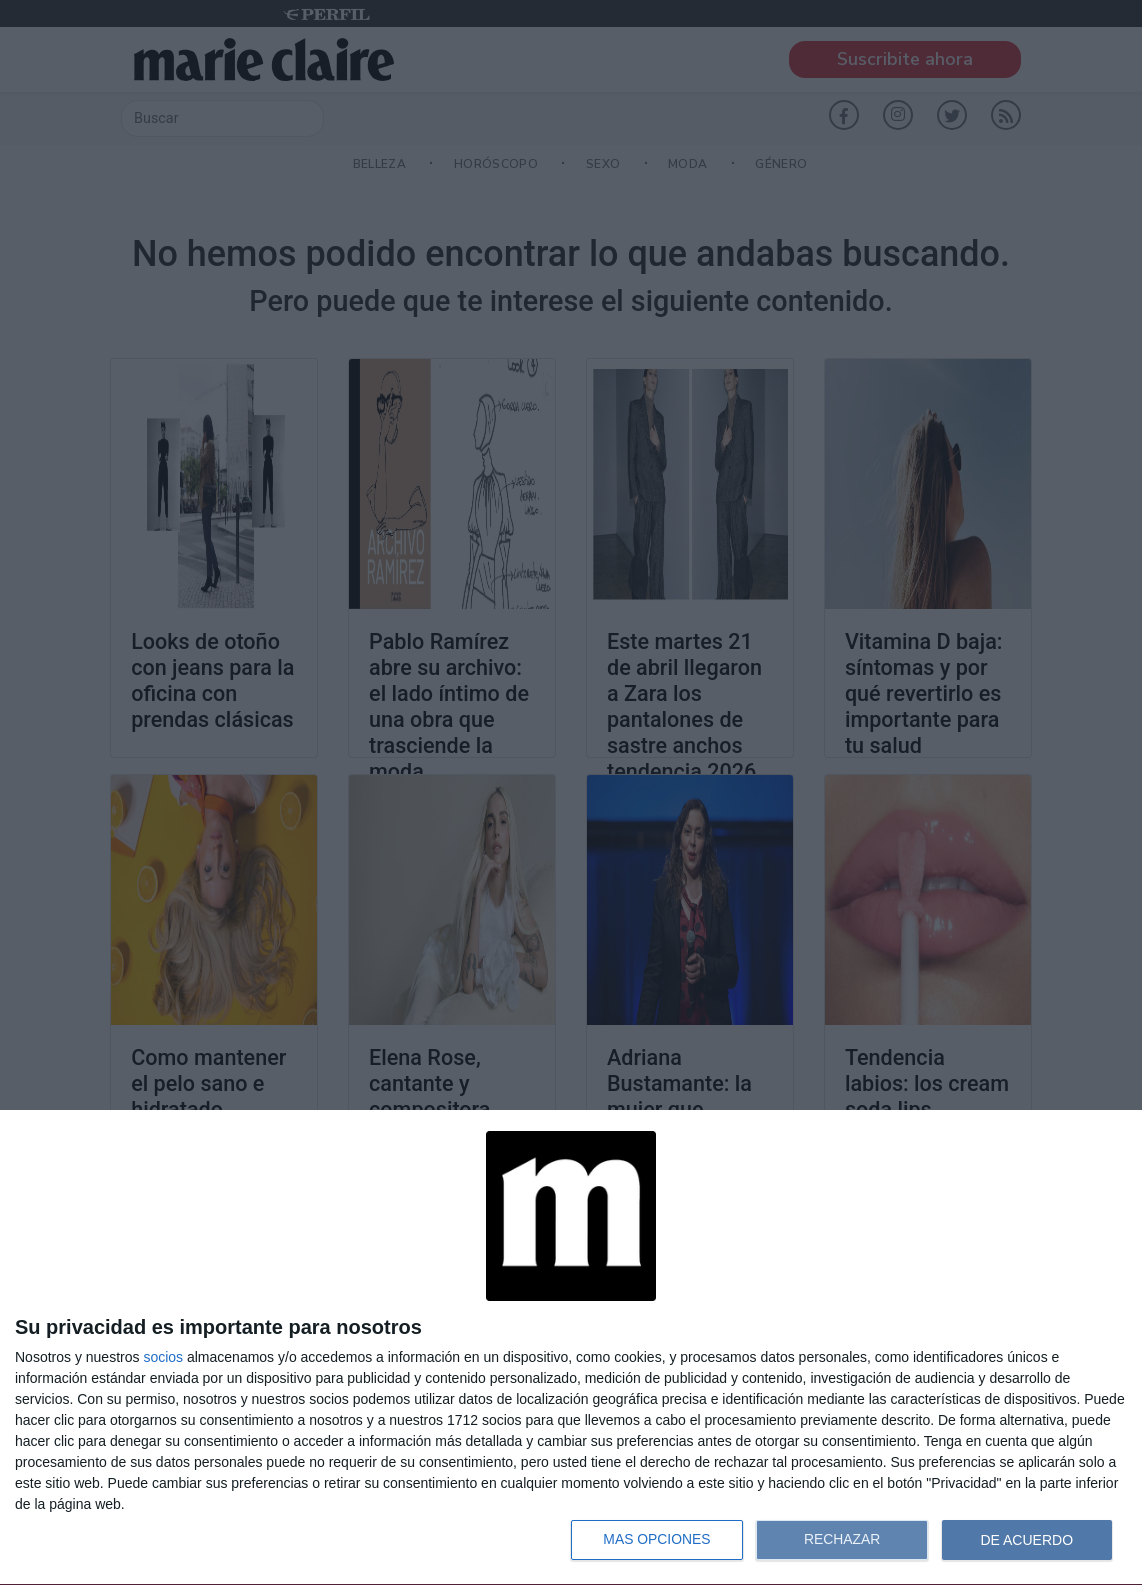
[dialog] (571, 1348)
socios (163, 1357)
